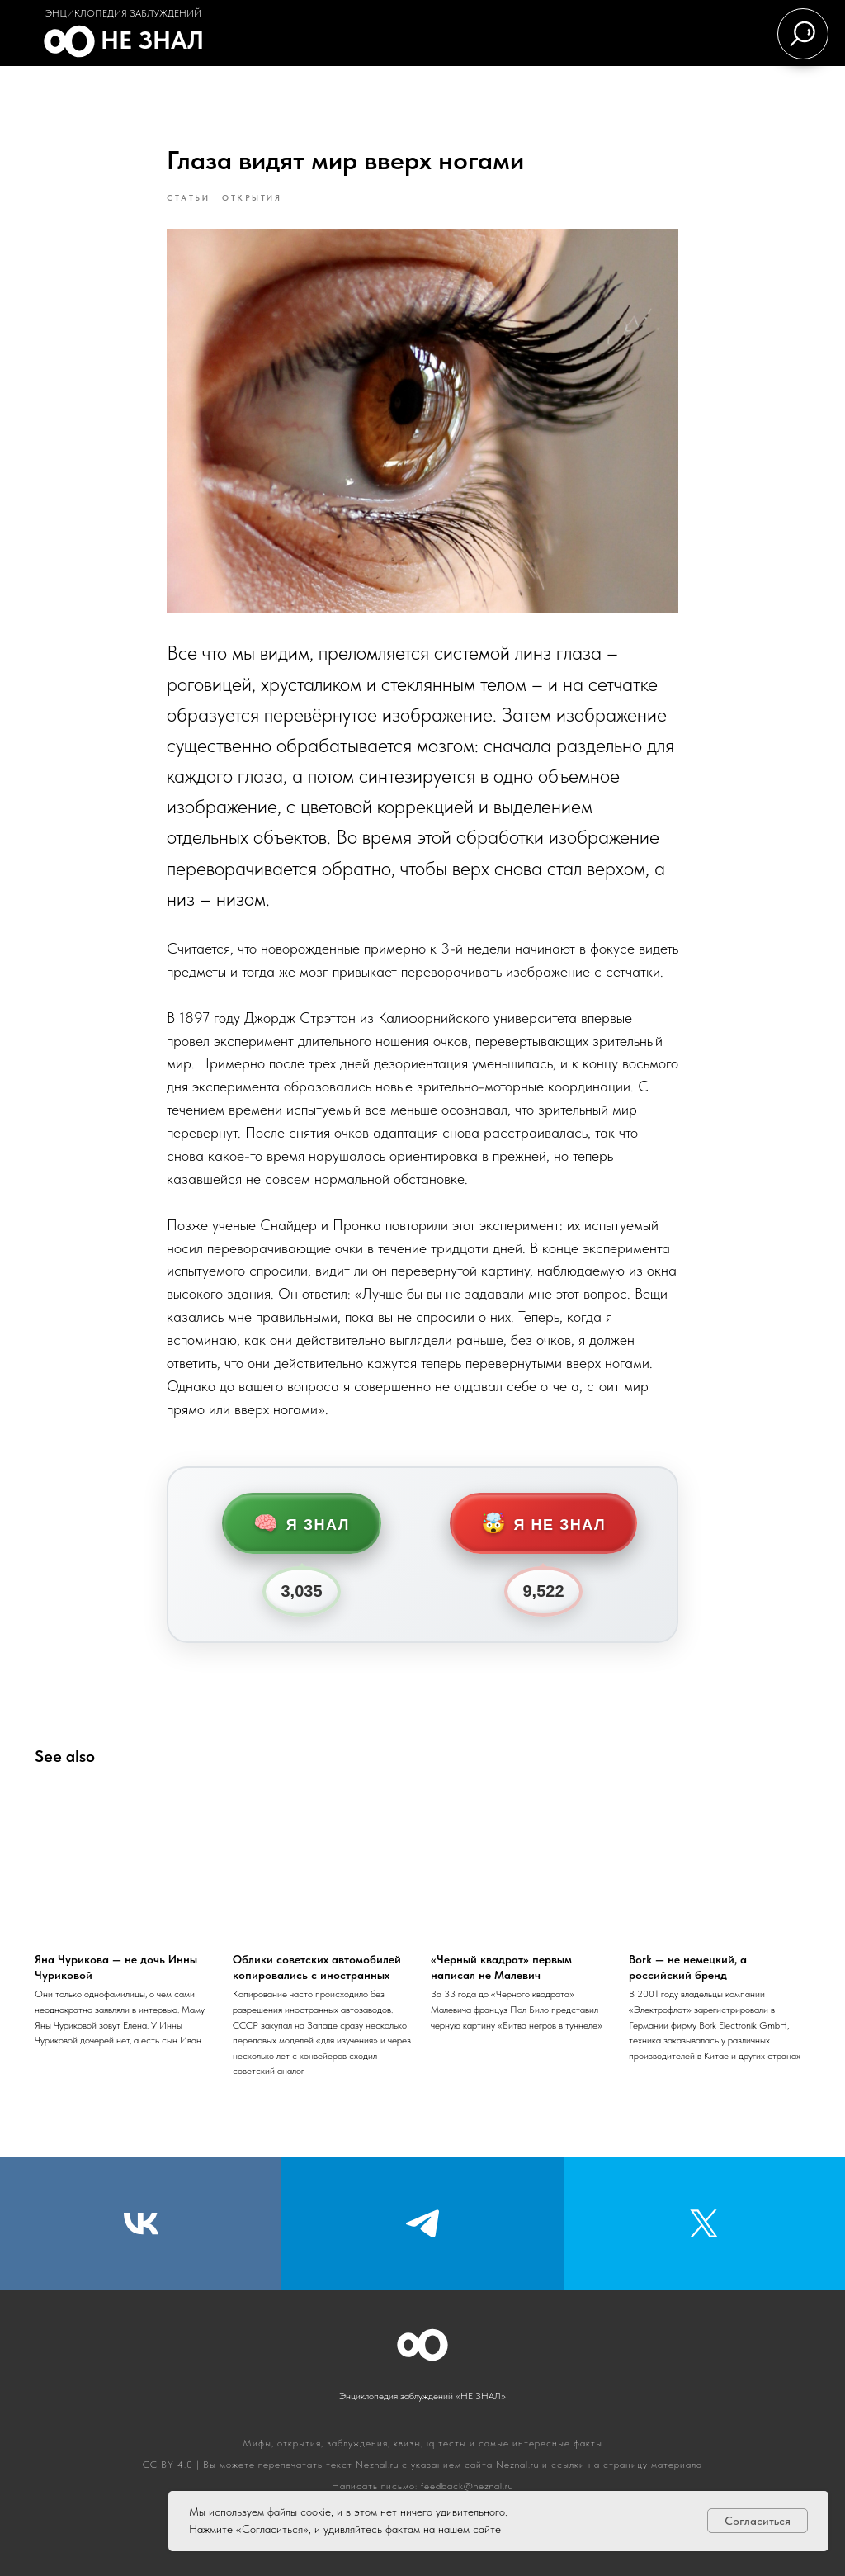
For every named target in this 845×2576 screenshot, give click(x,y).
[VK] (140, 2223)
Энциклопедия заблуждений (123, 13)
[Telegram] (422, 2223)
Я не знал (543, 1523)
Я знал (301, 1523)
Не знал (152, 39)
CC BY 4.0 (168, 2464)
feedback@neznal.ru (467, 2486)
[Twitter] (704, 2223)
